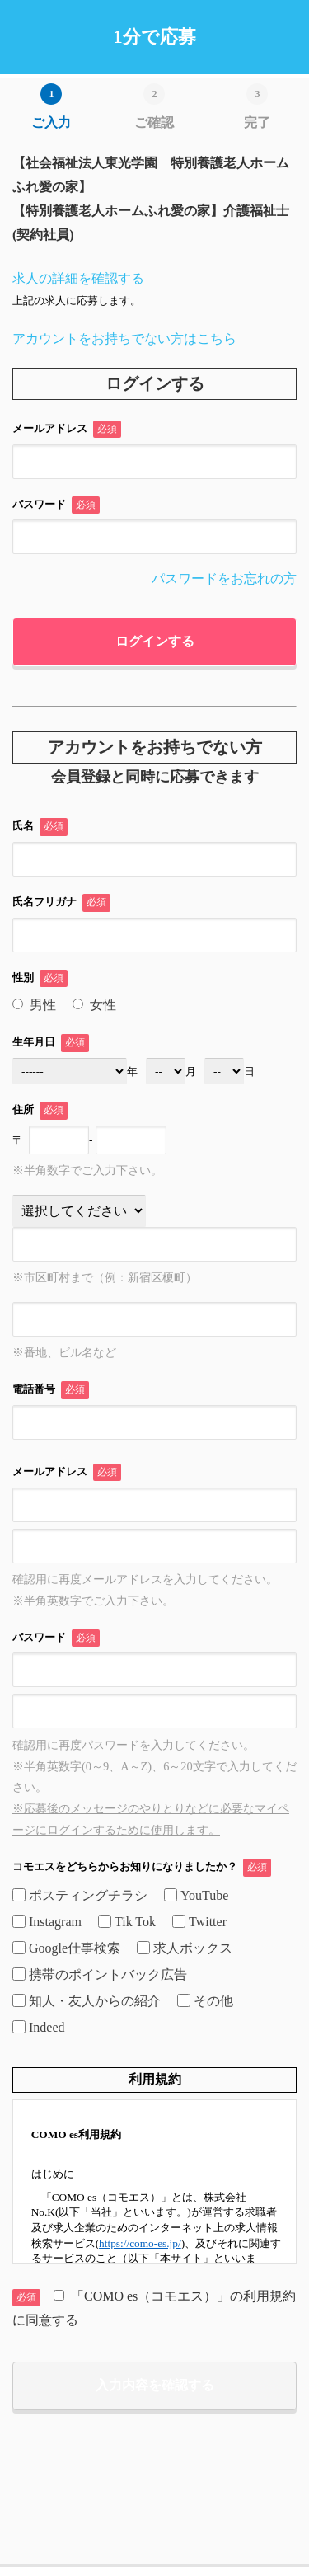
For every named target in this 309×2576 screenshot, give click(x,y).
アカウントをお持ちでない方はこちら (124, 338)
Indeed (38, 2027)
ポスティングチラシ (79, 1895)
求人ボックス (184, 1948)
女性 (94, 1005)
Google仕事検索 (66, 1948)
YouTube (196, 1895)
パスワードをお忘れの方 (224, 578)
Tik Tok (127, 1922)
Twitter (199, 1922)
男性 (34, 1005)
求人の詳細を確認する (78, 278)
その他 (205, 2001)
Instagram (47, 1922)
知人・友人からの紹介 (86, 2001)
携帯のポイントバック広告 (99, 1974)
